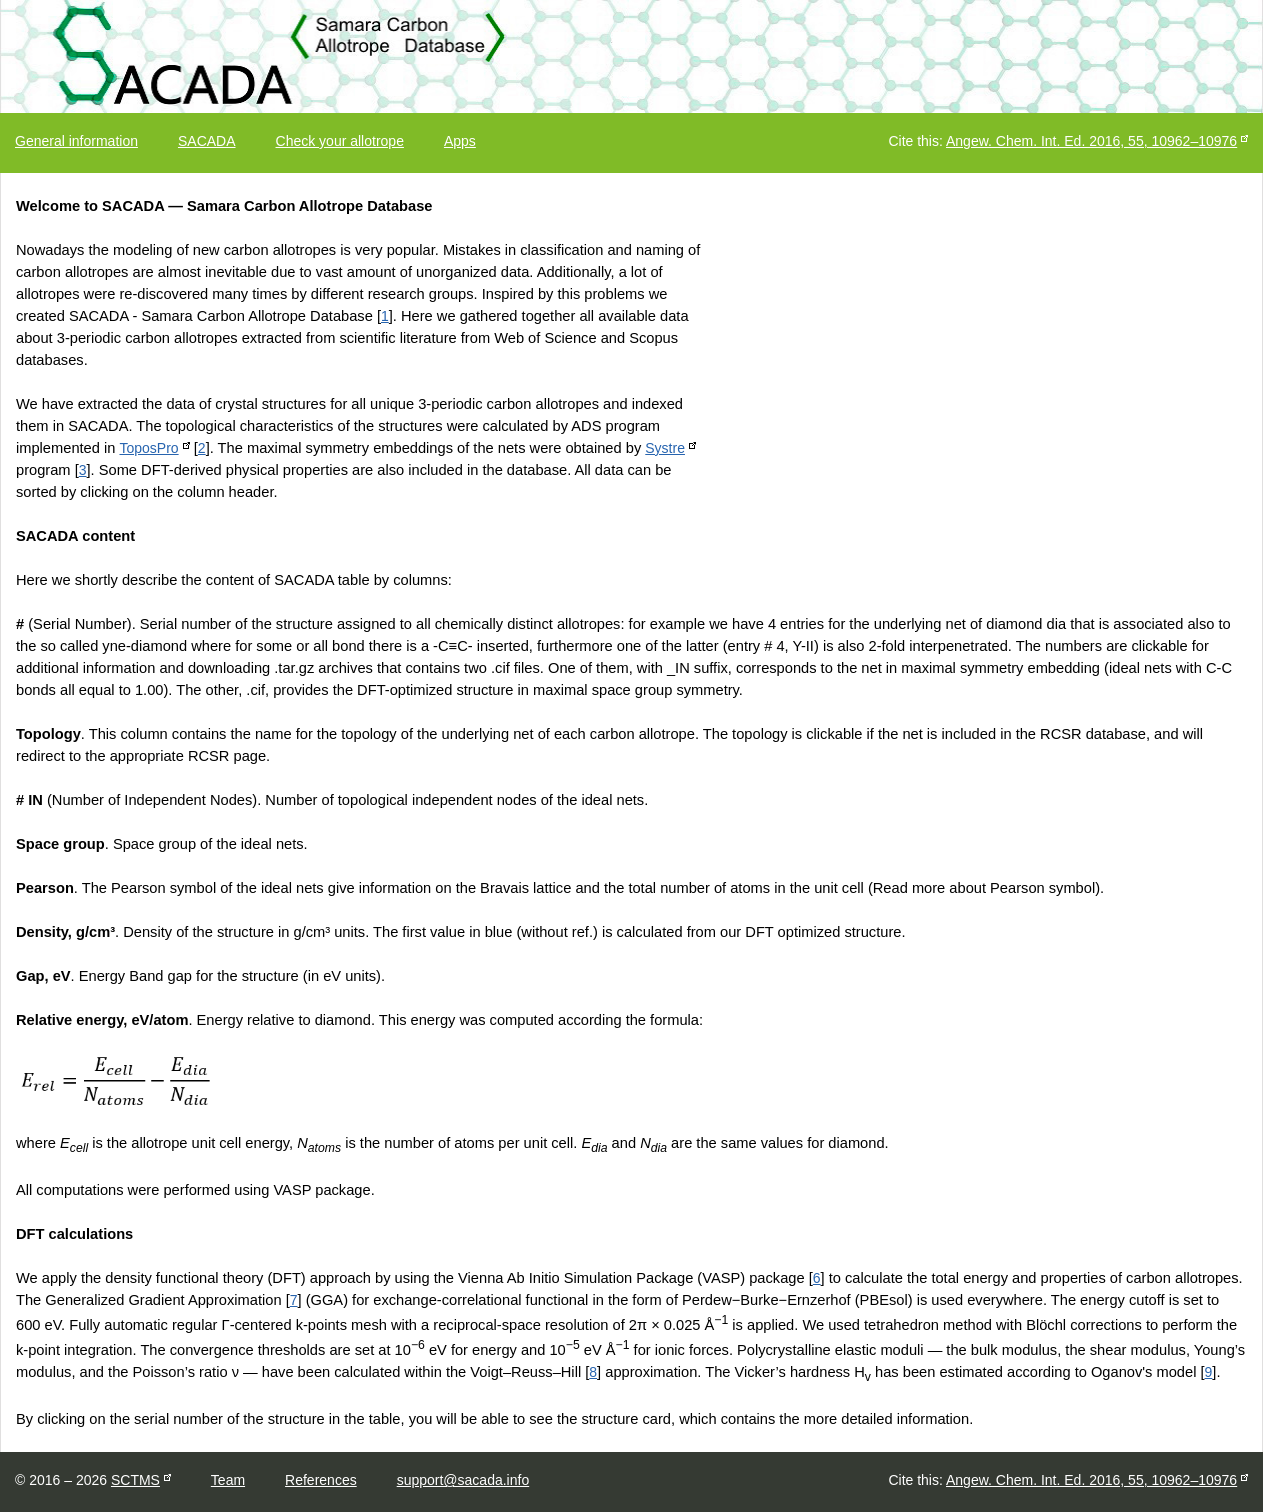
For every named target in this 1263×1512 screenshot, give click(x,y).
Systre (665, 448)
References (321, 1480)
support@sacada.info (463, 1480)
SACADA (207, 141)
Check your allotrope (340, 141)
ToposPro (148, 448)
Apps (460, 141)
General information (76, 141)
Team (228, 1480)
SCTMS (135, 1480)
